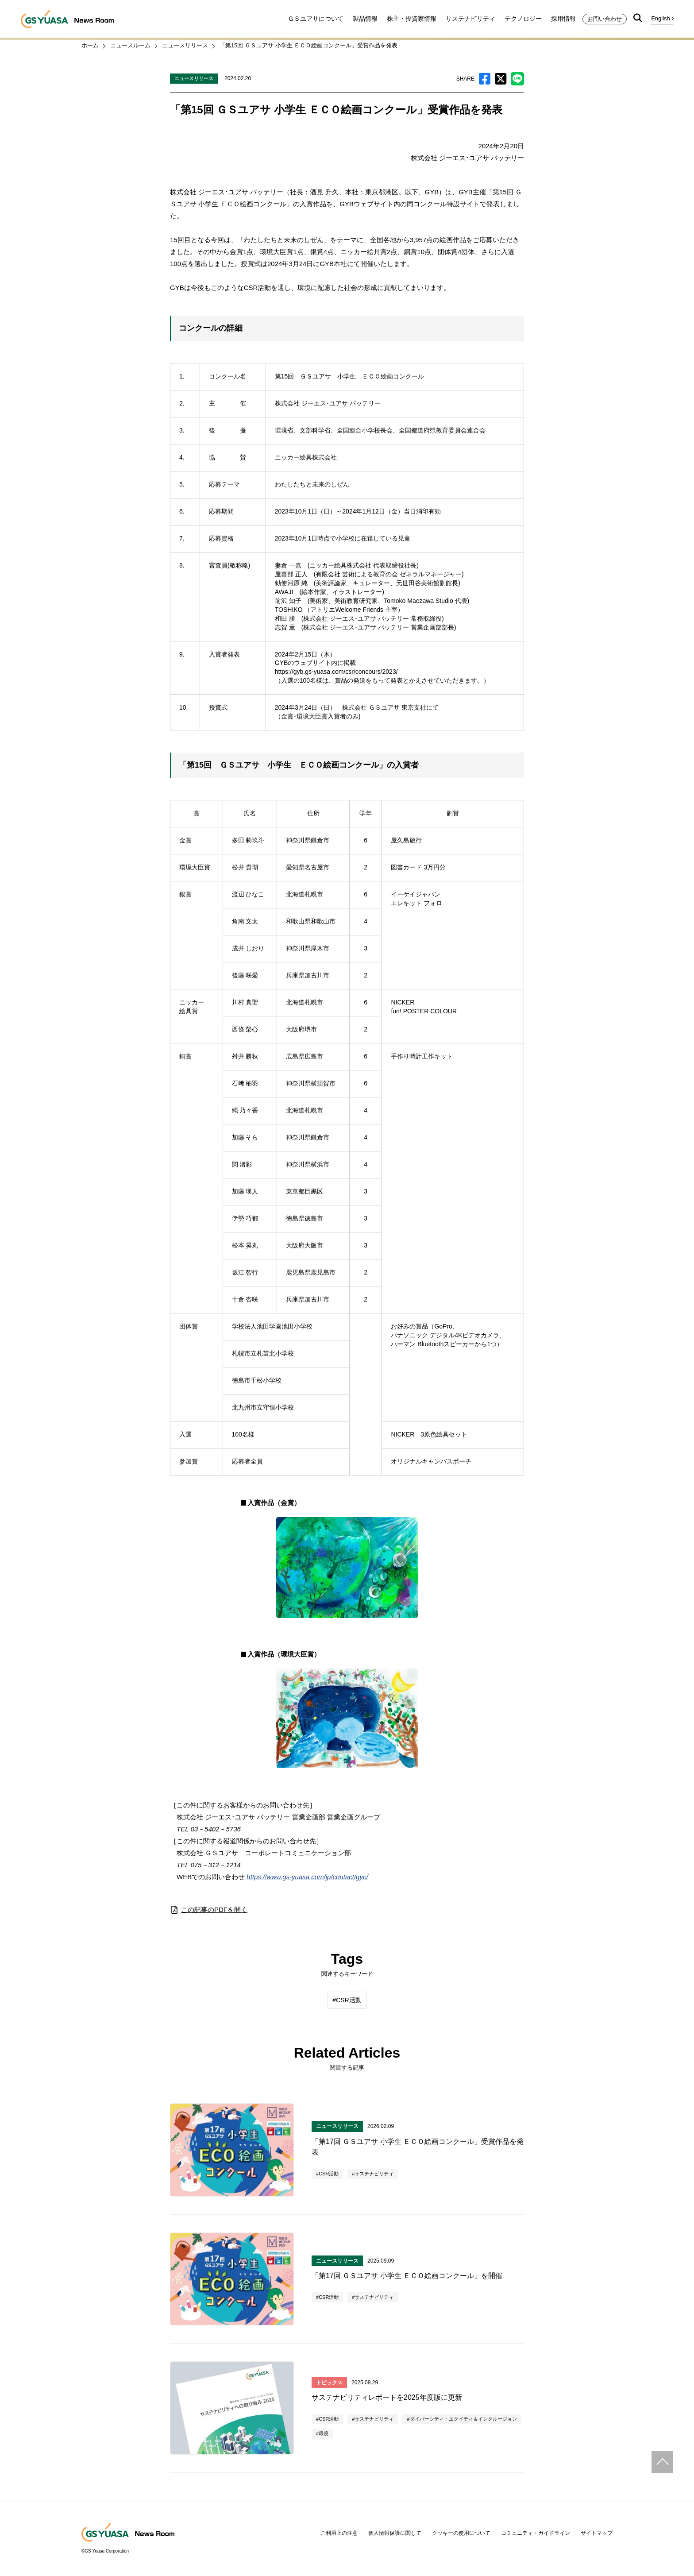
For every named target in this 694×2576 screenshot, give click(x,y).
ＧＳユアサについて (315, 18)
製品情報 (365, 18)
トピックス (329, 2382)
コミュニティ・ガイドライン (535, 2533)
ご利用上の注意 (339, 2533)
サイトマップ (597, 2533)
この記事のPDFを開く (208, 1909)
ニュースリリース (193, 78)
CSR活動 (349, 2000)
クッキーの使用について (461, 2533)
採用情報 (563, 18)
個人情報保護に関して (394, 2533)
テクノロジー (523, 18)
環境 (323, 2433)
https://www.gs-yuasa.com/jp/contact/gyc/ (307, 1877)
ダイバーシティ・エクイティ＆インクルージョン (463, 2419)
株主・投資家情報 (411, 18)
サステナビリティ (470, 18)
